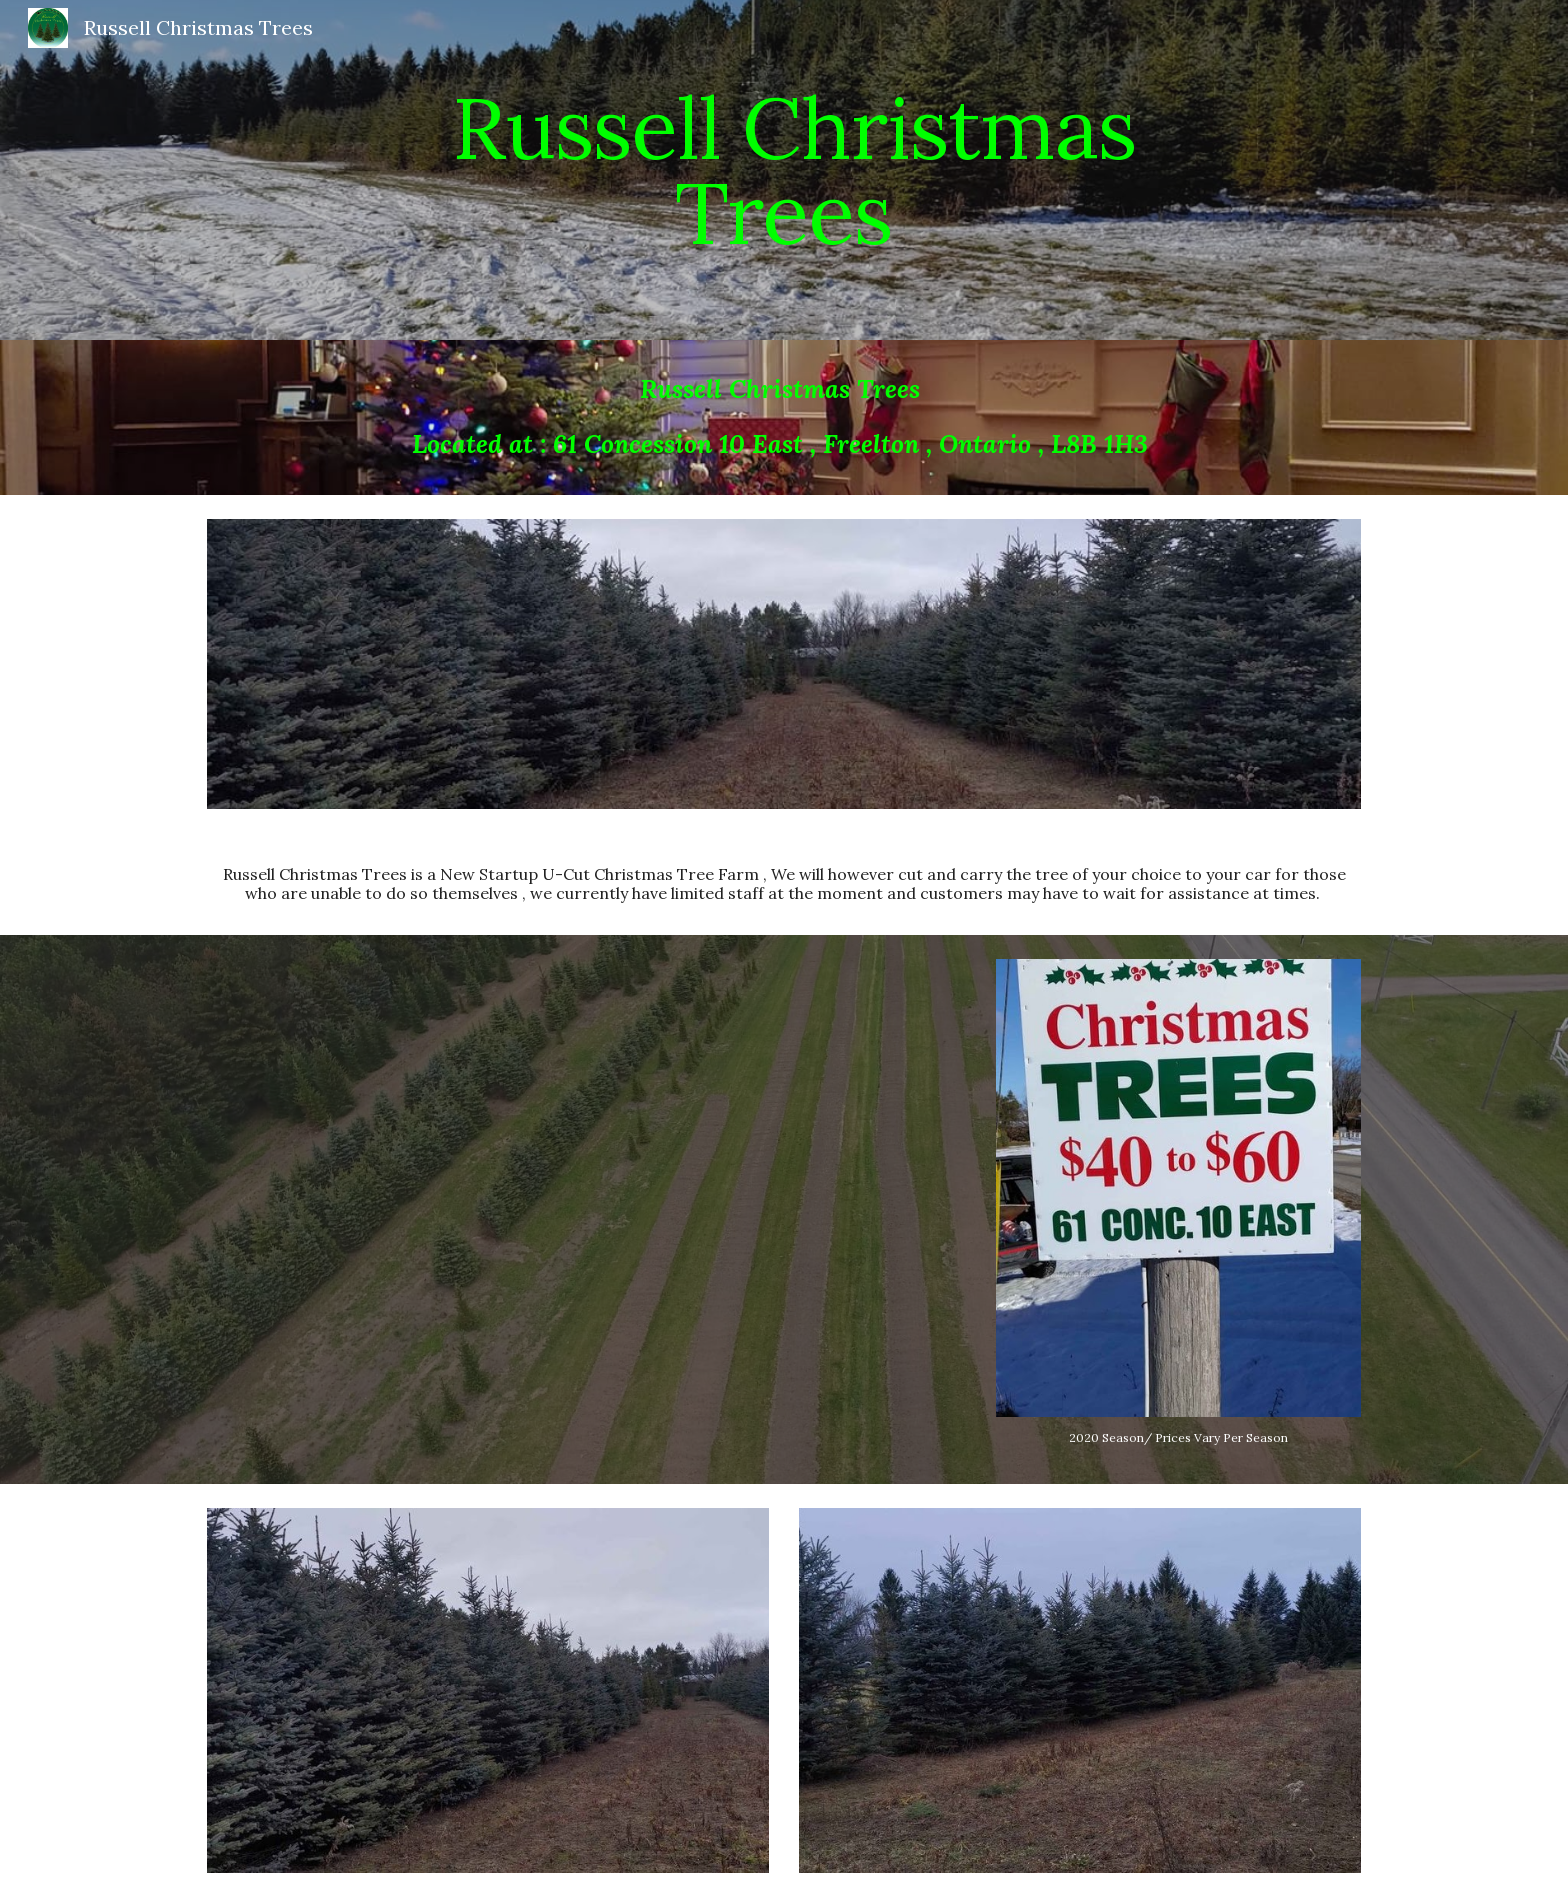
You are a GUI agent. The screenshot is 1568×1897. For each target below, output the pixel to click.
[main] (784, 170)
